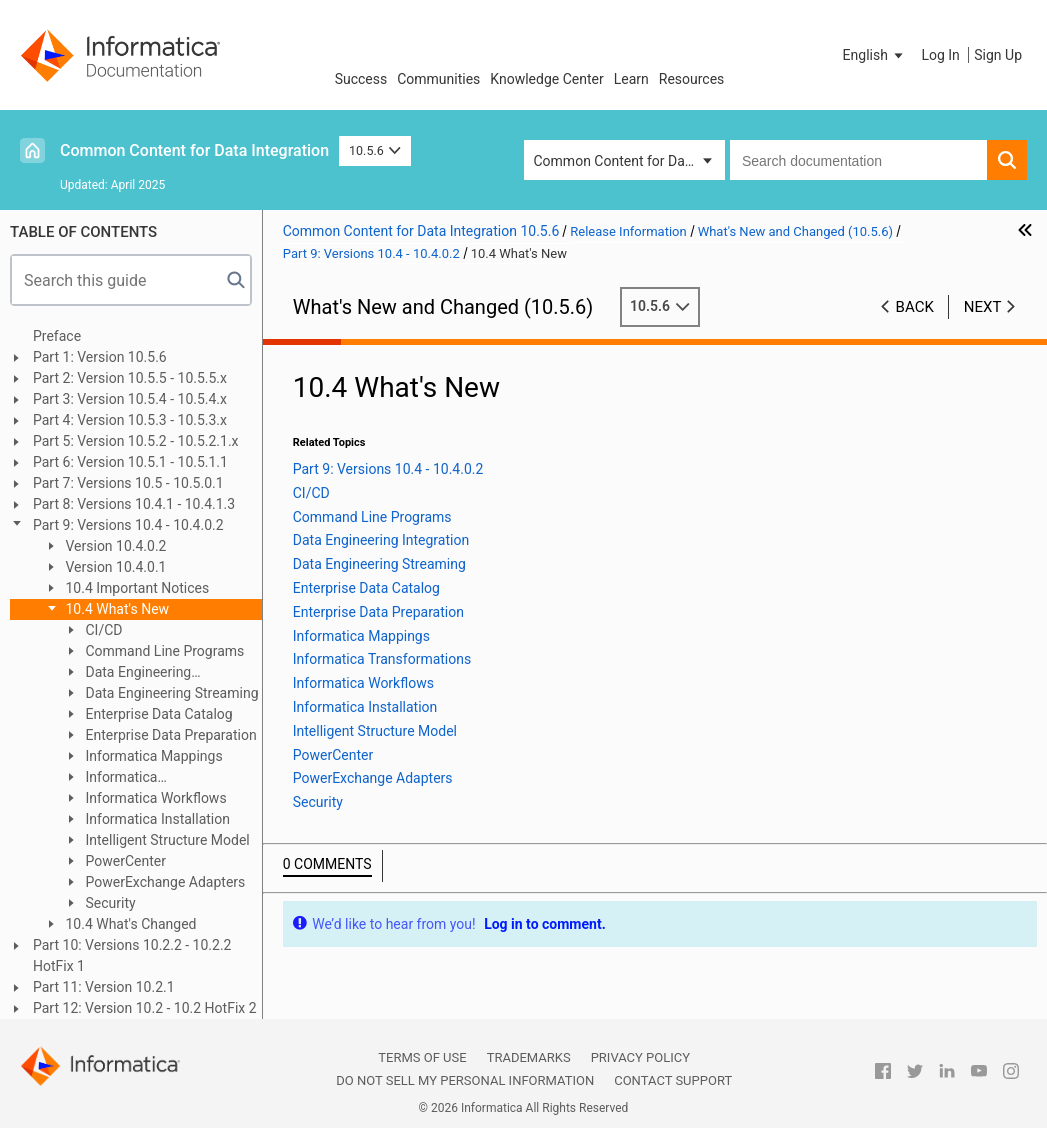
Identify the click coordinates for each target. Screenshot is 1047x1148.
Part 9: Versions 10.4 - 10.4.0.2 (128, 525)
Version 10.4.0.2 (114, 546)
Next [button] (983, 307)
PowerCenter (124, 861)
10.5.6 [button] (375, 150)
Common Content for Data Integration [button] (629, 161)
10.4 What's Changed (129, 924)
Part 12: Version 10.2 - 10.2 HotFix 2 (145, 1008)
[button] (875, 55)
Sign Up (998, 55)
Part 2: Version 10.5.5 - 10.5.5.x (130, 378)
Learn (631, 79)
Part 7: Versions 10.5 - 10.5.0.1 (128, 483)
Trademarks (529, 1057)
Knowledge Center (546, 79)
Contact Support (673, 1080)
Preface (57, 336)
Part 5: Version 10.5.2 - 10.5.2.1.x (136, 441)
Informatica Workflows (154, 798)
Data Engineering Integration (127, 673)
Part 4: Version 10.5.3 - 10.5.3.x (130, 420)
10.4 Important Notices (135, 588)
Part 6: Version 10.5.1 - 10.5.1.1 (130, 462)
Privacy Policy (640, 1057)
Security (109, 903)
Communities (438, 79)
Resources (692, 79)
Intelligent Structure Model (166, 840)
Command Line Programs (163, 651)
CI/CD (102, 630)
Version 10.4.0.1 (114, 567)
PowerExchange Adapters (163, 882)
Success (361, 79)
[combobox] (858, 160)
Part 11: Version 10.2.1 (104, 987)
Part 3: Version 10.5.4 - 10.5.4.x (130, 399)
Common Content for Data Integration (194, 150)
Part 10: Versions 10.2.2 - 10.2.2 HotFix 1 (132, 955)
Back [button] (915, 307)
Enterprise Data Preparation (169, 735)
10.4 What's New (115, 609)
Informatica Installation (156, 819)
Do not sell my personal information (465, 1080)
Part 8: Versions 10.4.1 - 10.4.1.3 (134, 504)
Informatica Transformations (114, 778)
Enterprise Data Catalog (157, 714)
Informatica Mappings (152, 756)
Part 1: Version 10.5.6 (100, 357)
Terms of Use (422, 1057)
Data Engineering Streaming (170, 693)
